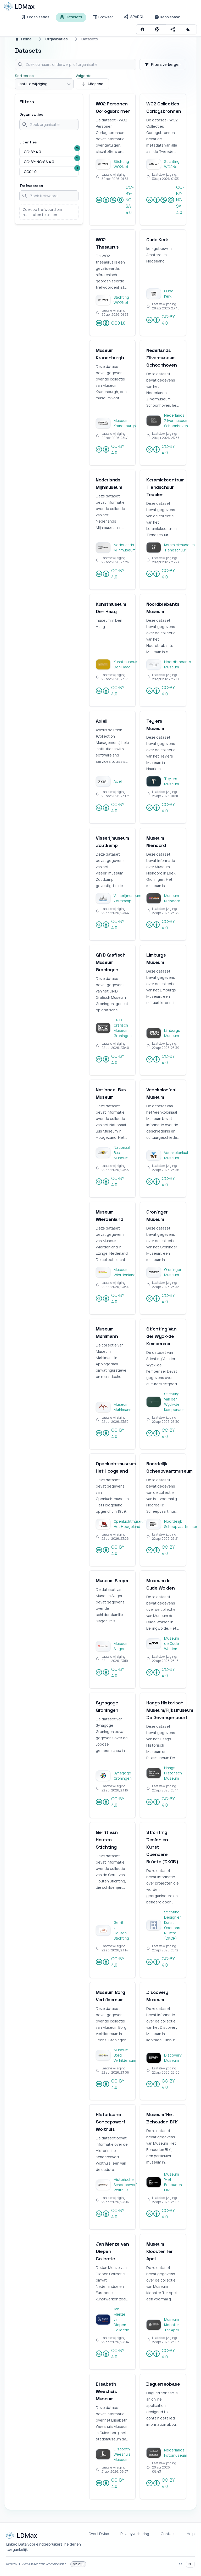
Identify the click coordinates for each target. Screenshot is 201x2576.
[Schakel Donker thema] (189, 29)
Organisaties (56, 38)
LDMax (23, 2564)
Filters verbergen (163, 64)
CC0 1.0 (110, 323)
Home (23, 38)
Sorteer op (24, 75)
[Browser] (102, 17)
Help (191, 2533)
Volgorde (84, 75)
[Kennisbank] (167, 17)
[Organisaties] (35, 17)
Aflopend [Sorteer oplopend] (92, 83)
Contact (168, 2533)
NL (190, 2564)
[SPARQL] (133, 17)
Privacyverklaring (134, 2533)
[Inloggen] (143, 29)
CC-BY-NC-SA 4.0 (115, 199)
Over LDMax (98, 2533)
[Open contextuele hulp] (158, 29)
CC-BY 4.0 (160, 320)
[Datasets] (71, 17)
